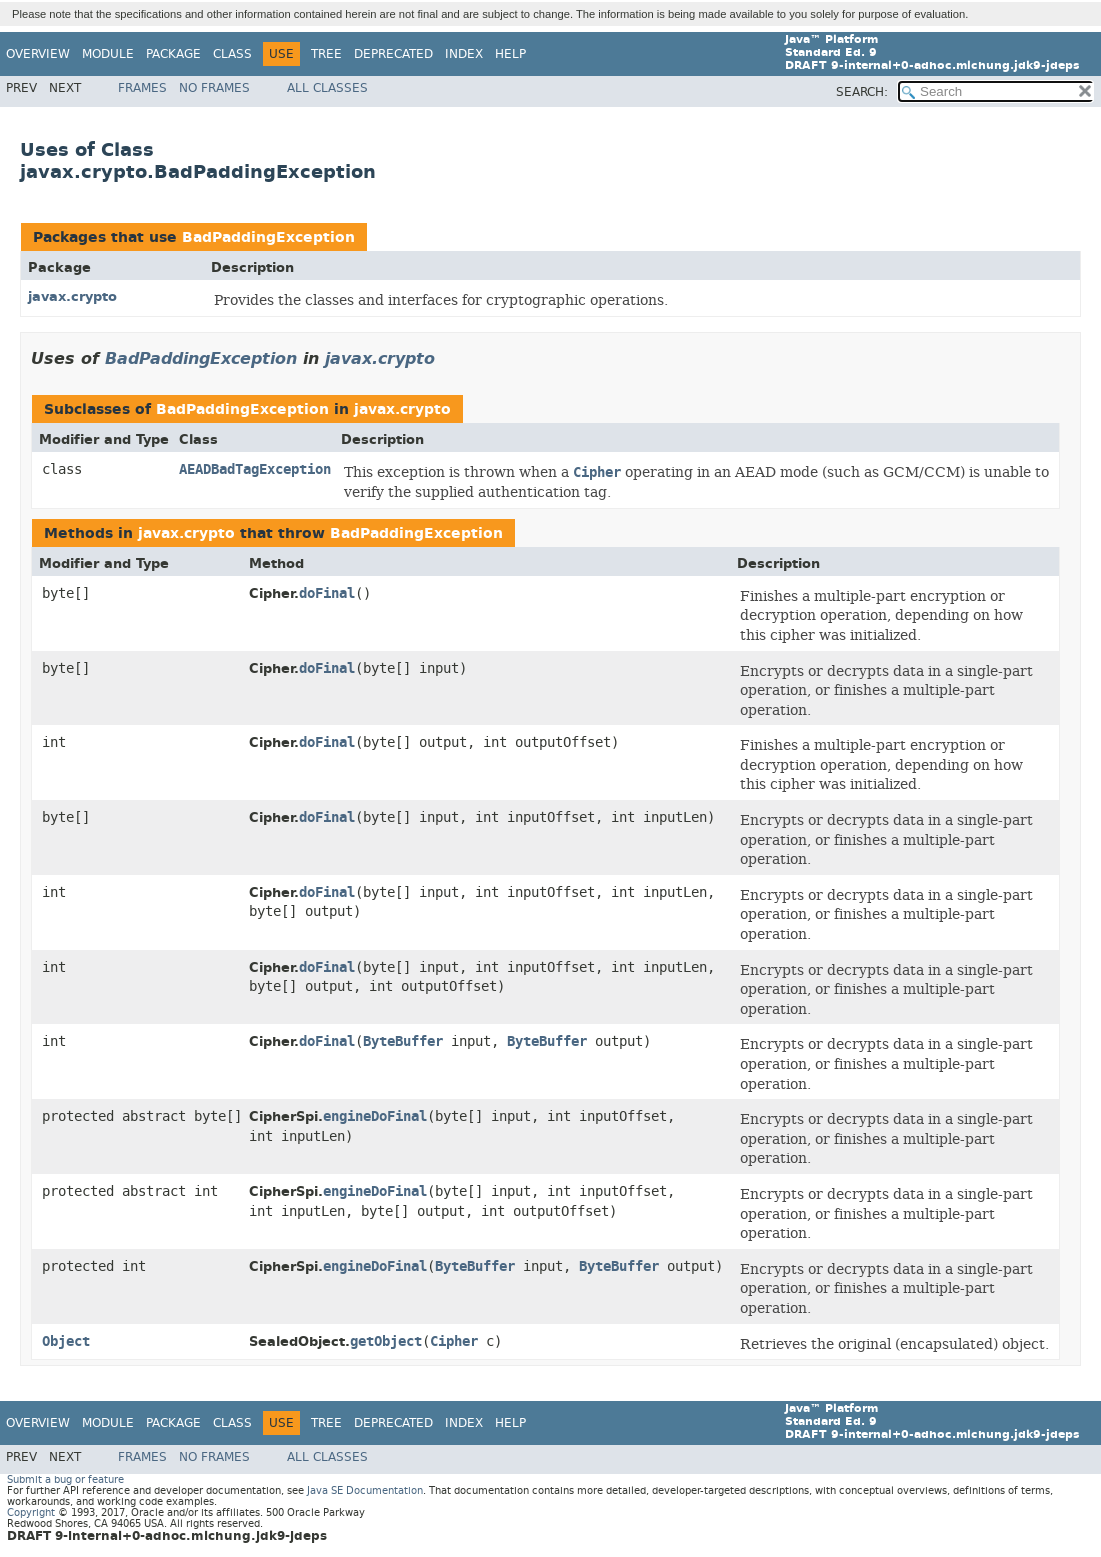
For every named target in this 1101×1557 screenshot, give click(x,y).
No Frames (214, 88)
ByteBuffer (403, 1041)
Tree (326, 54)
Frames (142, 88)
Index (464, 54)
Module (108, 54)
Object (66, 1341)
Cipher (454, 1341)
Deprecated (393, 54)
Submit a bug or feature (65, 1479)
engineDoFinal (375, 1116)
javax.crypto (72, 296)
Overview (38, 54)
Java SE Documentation (365, 1490)
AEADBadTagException (255, 469)
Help (510, 54)
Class (232, 54)
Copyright (31, 1512)
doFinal (327, 593)
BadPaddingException (268, 237)
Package (173, 54)
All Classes (327, 88)
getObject (386, 1341)
